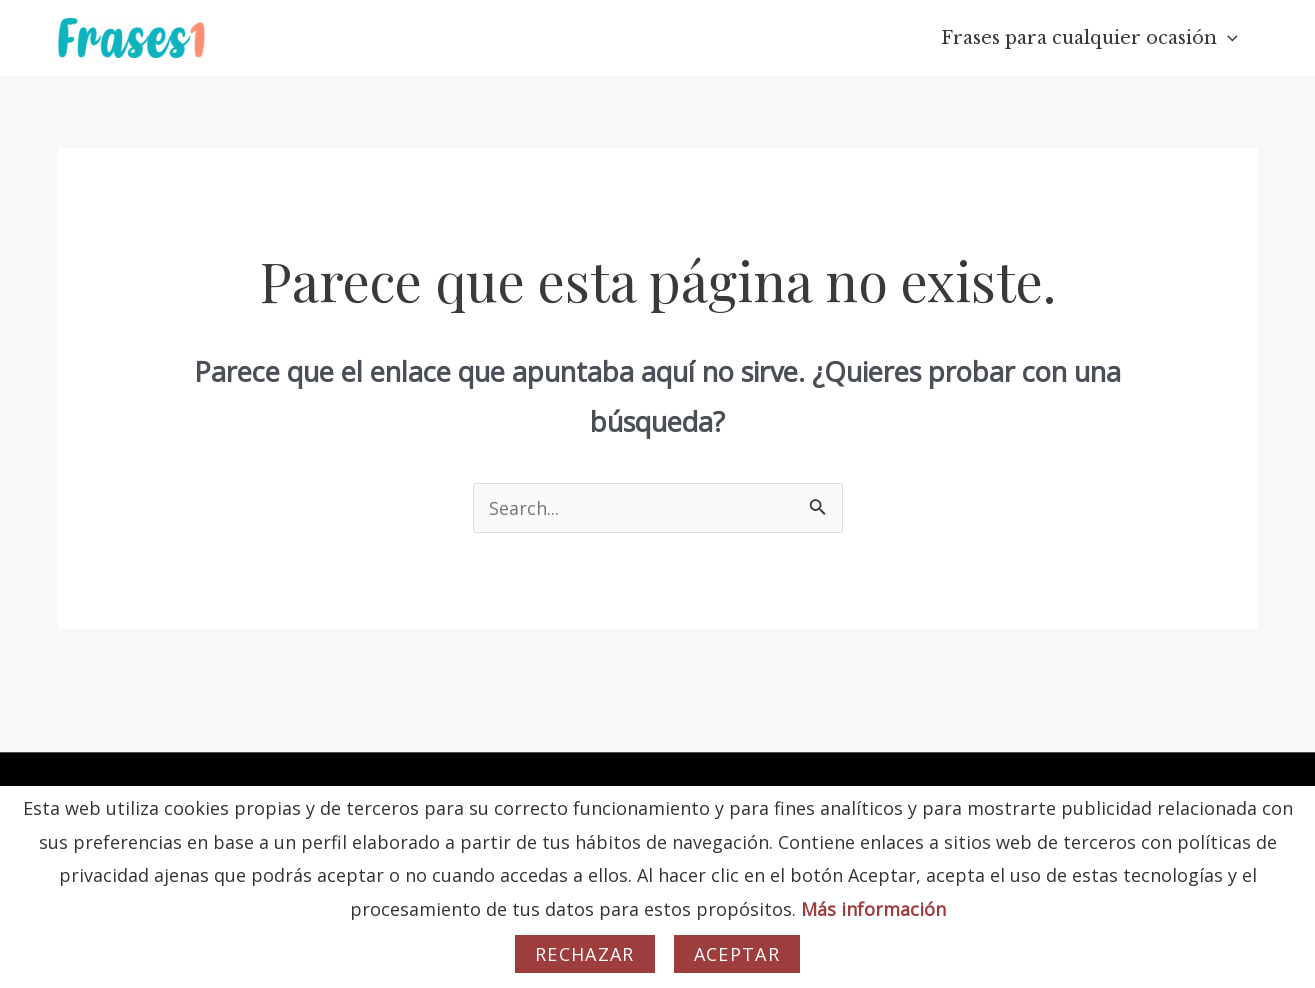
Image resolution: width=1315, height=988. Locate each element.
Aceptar (737, 954)
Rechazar (585, 954)
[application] (1229, 38)
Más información (873, 909)
